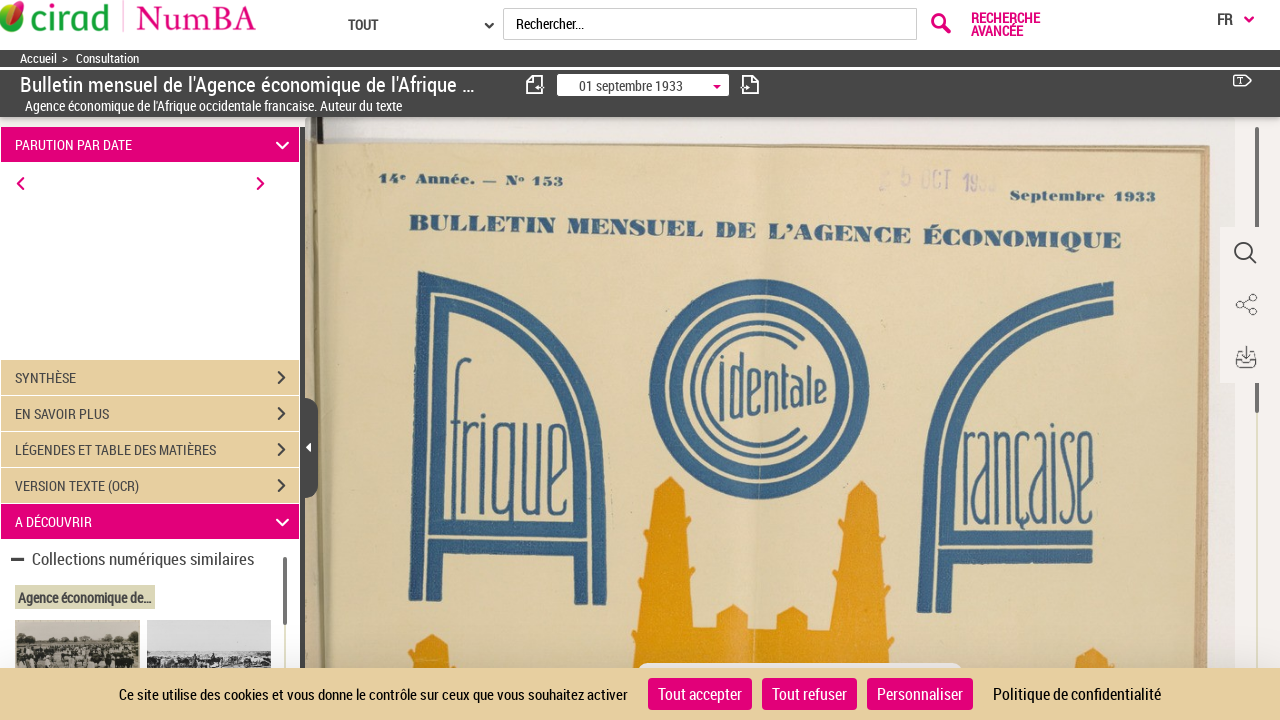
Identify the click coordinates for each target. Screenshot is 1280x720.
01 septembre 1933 (631, 85)
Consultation (107, 58)
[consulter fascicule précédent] (536, 84)
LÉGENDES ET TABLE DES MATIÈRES (157, 450)
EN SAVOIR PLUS (157, 414)
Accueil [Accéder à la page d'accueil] (38, 58)
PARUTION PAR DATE (155, 144)
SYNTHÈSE (157, 378)
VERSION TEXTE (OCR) (157, 486)
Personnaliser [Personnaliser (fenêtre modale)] (920, 694)
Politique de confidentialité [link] (1077, 694)
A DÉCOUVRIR (155, 521)
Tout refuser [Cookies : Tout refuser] (809, 694)
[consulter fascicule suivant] (750, 84)
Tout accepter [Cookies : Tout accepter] (700, 694)
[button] (1245, 253)
